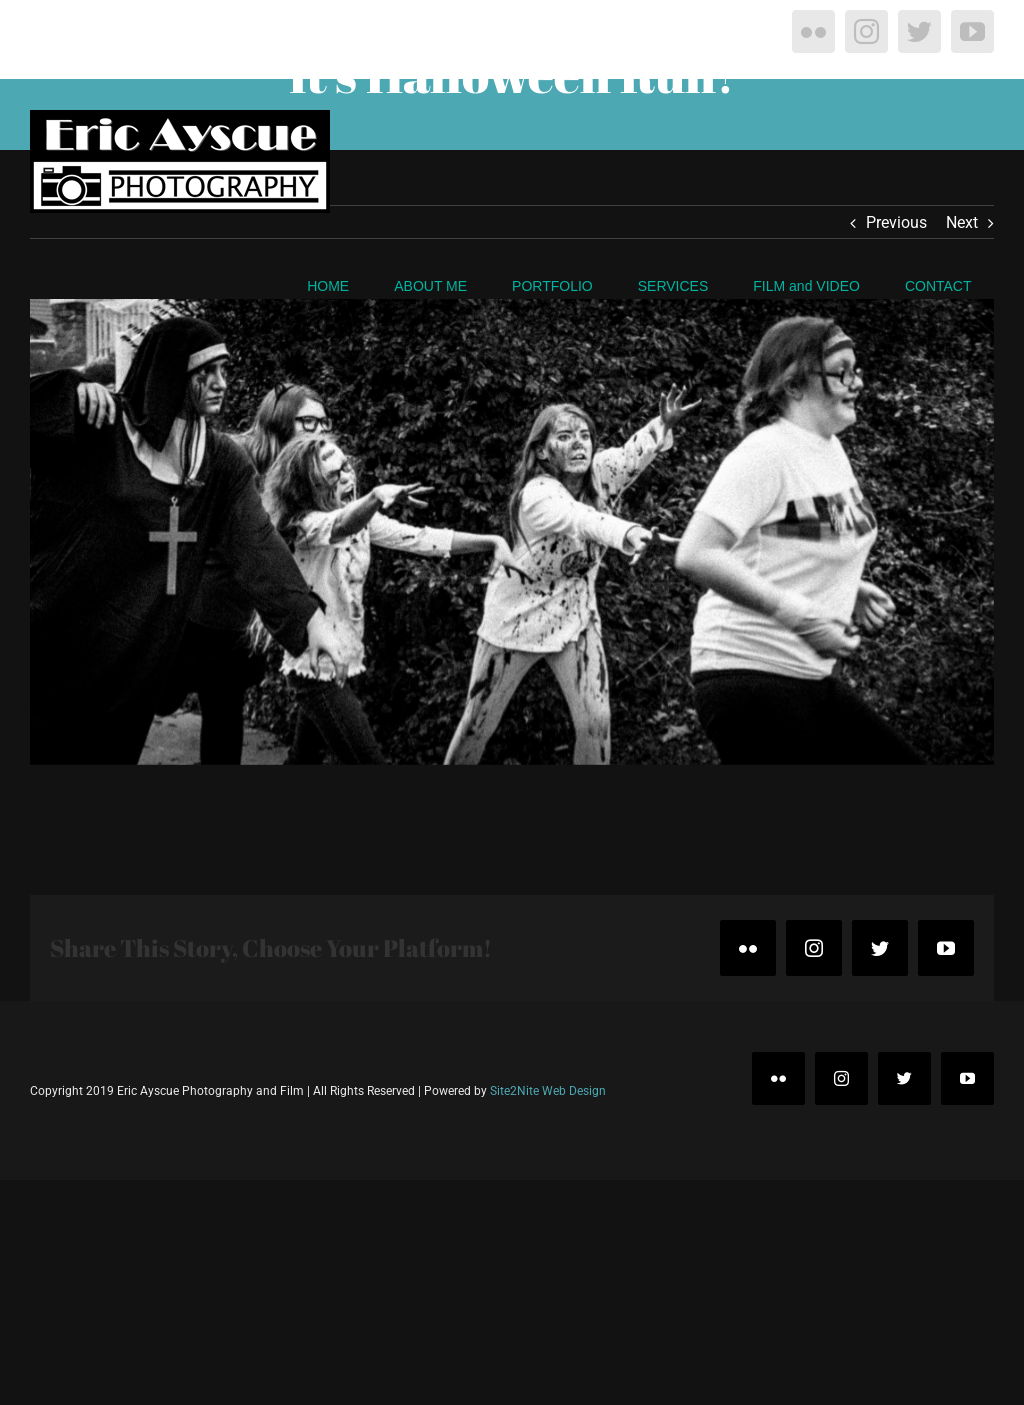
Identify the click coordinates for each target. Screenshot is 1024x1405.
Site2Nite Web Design (548, 1091)
